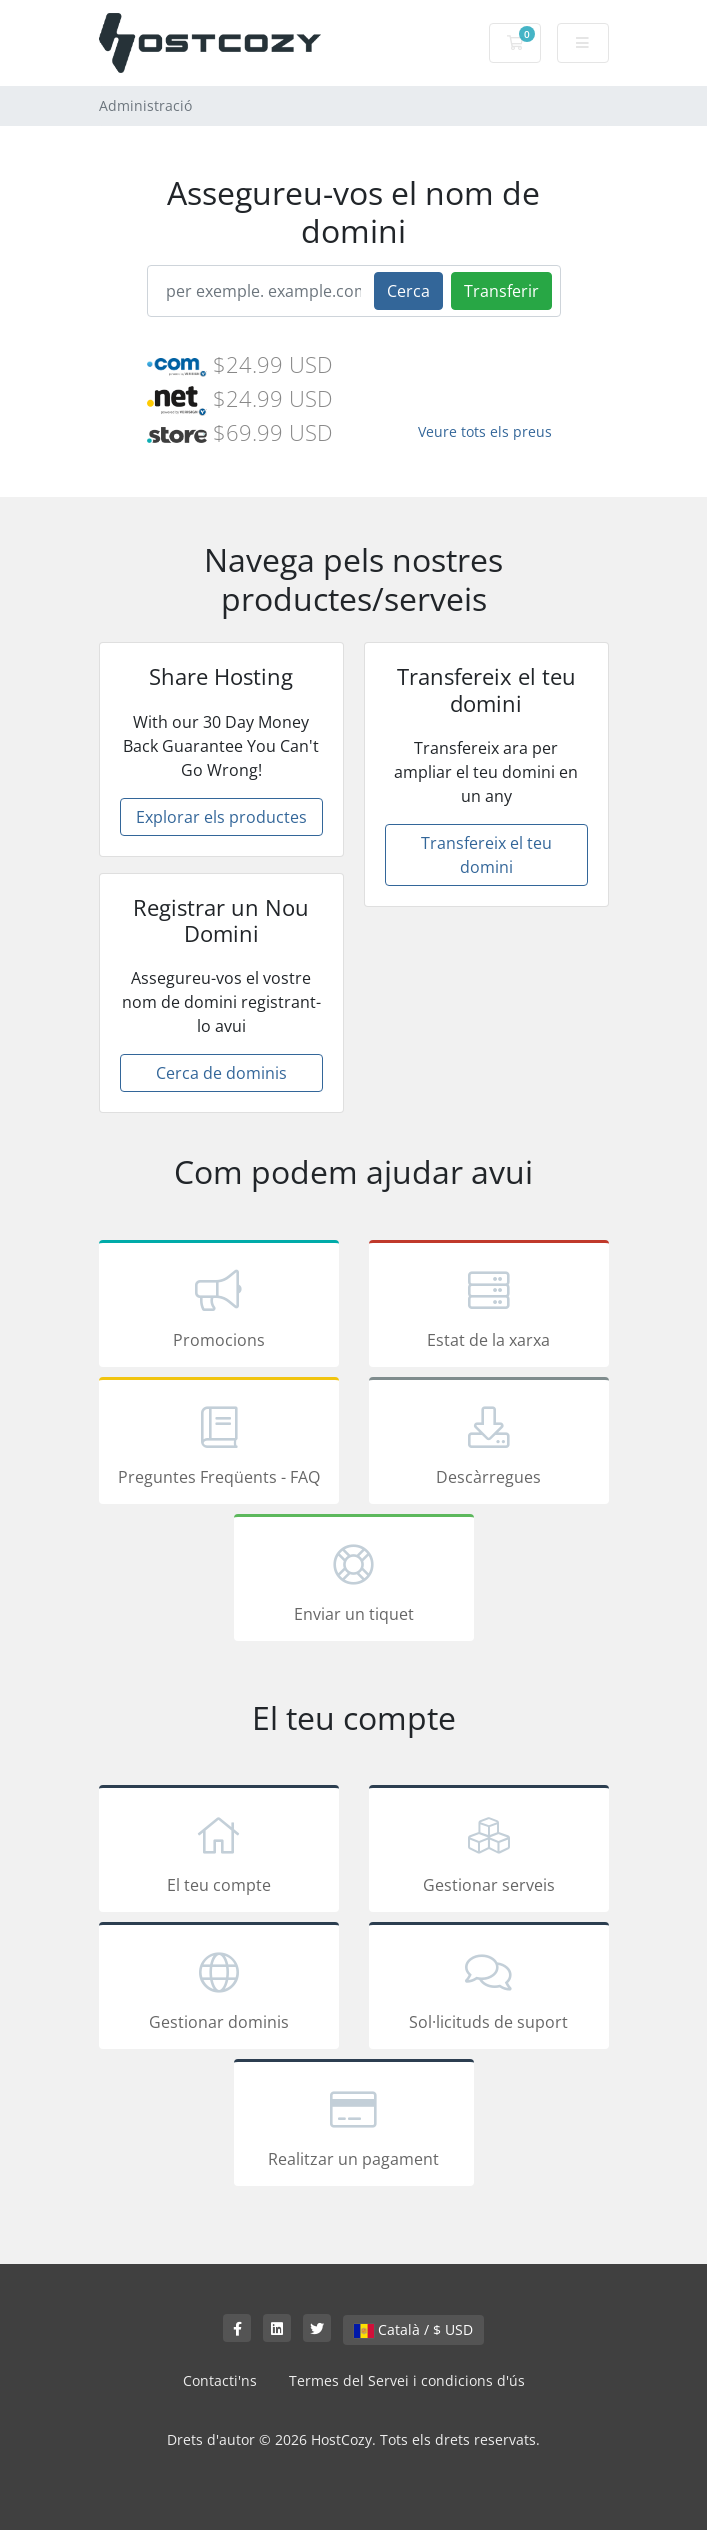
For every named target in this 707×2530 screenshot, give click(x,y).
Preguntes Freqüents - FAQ (219, 1444)
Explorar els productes (221, 817)
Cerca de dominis (221, 1073)
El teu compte (219, 1852)
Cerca (408, 291)
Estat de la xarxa (489, 1307)
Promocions (219, 1307)
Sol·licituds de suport (489, 1989)
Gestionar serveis (489, 1852)
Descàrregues (489, 1444)
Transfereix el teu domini (486, 855)
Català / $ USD (413, 2329)
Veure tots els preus (485, 431)
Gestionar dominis (219, 1989)
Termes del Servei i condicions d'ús (407, 2380)
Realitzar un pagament (354, 2126)
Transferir (501, 291)
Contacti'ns (220, 2380)
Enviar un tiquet (354, 1581)
